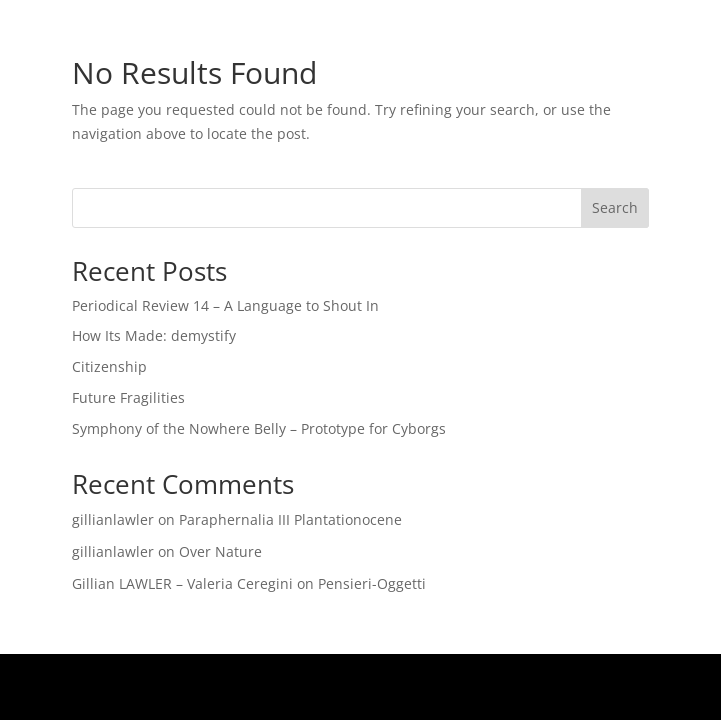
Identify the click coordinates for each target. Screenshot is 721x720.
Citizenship (109, 366)
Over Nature (220, 551)
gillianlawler (113, 519)
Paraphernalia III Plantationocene (290, 519)
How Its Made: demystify (154, 335)
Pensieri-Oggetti (372, 583)
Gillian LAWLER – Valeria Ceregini (182, 583)
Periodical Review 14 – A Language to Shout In (225, 305)
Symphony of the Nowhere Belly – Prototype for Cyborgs (259, 428)
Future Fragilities (128, 397)
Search (615, 207)
